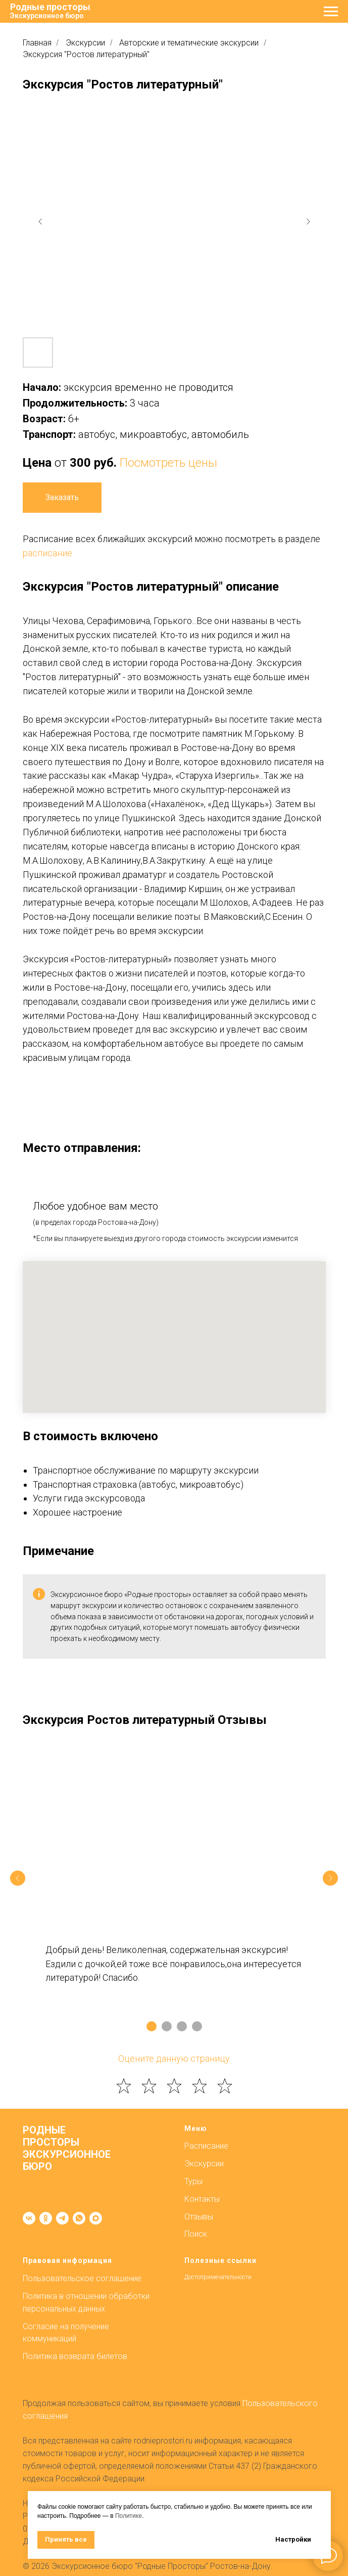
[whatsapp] (79, 2218)
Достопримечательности (218, 2277)
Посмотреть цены (168, 463)
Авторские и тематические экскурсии (189, 43)
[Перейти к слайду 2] (167, 2026)
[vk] (29, 2218)
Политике (128, 2515)
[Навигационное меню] (331, 12)
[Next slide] (308, 221)
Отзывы (198, 2217)
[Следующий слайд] (330, 1878)
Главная (37, 43)
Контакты (202, 2199)
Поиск (195, 2234)
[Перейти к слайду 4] (197, 2026)
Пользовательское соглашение (82, 2278)
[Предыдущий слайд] (17, 1878)
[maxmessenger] (95, 2218)
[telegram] (62, 2218)
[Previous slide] (40, 221)
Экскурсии (85, 43)
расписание (47, 553)
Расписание (206, 2146)
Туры (193, 2181)
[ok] (45, 2218)
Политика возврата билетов (75, 2356)
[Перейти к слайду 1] (151, 2026)
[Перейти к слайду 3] (182, 2026)
